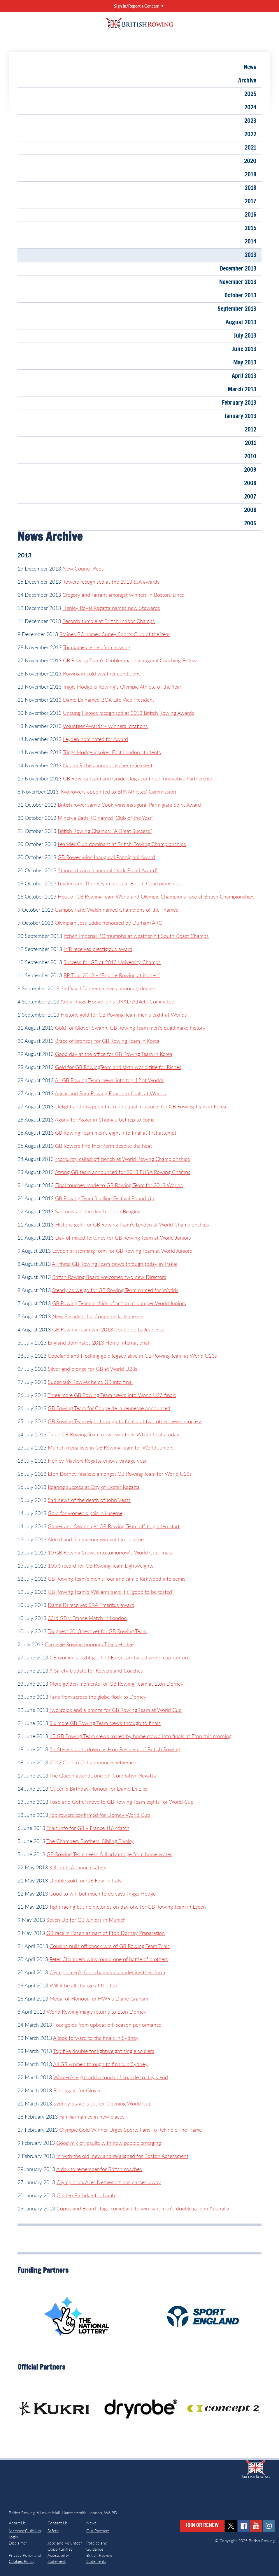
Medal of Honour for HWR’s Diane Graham (99, 1998)
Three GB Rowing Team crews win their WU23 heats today (113, 1434)
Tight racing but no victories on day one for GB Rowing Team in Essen (127, 1906)
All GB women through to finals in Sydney (100, 2064)
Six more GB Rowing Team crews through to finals (105, 1723)
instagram (269, 2526)
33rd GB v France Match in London (87, 1618)
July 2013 (245, 336)
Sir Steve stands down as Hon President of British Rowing (115, 1749)
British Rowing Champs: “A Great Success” (105, 831)
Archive (247, 81)
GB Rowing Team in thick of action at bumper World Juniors (119, 1303)
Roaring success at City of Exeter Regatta (94, 1487)
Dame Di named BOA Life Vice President (108, 699)
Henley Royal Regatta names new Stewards (111, 608)
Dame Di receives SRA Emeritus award (91, 1605)
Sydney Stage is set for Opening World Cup (102, 2103)
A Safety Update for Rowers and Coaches (96, 1670)
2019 (250, 175)
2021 (250, 148)
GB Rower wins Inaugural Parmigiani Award (106, 857)
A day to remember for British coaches (99, 2169)
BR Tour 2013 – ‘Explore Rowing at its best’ (112, 975)
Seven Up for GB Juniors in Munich (86, 1920)
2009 (250, 470)
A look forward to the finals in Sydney (95, 2038)
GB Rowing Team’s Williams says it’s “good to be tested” (111, 1592)
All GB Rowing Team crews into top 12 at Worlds (109, 1080)
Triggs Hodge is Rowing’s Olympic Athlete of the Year (122, 686)
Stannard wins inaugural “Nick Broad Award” (108, 870)
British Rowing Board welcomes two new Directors (109, 1277)
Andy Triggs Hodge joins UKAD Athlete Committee (117, 1001)
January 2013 (240, 416)
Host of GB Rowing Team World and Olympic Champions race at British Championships (156, 896)
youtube (256, 2526)
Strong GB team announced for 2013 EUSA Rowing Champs (122, 1172)
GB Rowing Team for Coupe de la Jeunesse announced (109, 1408)
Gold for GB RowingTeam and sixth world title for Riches (118, 1067)
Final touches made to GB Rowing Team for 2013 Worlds (119, 1185)
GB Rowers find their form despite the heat (103, 1146)
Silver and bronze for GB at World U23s (92, 1369)
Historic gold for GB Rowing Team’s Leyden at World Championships (132, 1224)
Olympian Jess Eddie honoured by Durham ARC (108, 923)
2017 (250, 201)
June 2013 (244, 349)
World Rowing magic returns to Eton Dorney (96, 2011)
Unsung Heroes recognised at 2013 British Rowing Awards (128, 713)
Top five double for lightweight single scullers (103, 2051)
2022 (250, 134)
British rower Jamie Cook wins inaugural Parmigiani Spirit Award (129, 804)
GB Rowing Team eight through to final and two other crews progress (125, 1421)
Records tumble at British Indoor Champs (108, 621)
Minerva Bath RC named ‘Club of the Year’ (105, 818)
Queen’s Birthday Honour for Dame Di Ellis (98, 1788)
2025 (250, 94)
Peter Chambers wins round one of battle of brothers (109, 1959)
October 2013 (240, 296)
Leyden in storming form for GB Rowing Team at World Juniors (122, 1250)
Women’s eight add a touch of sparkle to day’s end (110, 2077)
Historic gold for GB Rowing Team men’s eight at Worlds (124, 1014)
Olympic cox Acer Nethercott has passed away (109, 2182)
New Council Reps (83, 568)
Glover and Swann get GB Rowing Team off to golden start (114, 1526)
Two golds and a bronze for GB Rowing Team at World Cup (115, 1710)
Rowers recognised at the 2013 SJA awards (110, 581)
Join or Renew (202, 2525)
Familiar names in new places (91, 2116)
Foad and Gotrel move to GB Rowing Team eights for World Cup (122, 1801)
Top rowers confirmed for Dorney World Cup (99, 1815)
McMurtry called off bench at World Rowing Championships (122, 1159)
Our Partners (97, 2530)
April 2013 (244, 376)
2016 (250, 215)
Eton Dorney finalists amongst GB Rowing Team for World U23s (120, 1474)
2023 (250, 121)
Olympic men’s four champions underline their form (107, 1972)
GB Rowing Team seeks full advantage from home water (109, 1854)
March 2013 (242, 389)
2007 (250, 497)
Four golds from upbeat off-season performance (107, 2025)
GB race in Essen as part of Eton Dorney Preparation (105, 1933)
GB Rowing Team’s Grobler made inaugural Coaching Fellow (130, 660)
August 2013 (241, 322)
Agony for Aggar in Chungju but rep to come (105, 1119)
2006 (250, 510)
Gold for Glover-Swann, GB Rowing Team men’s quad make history (130, 1027)
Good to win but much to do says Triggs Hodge (102, 1893)
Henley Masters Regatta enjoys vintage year (97, 1460)
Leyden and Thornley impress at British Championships (119, 883)
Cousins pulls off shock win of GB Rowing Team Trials (110, 1946)
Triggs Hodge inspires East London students (112, 752)
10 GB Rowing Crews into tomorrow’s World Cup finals (110, 1552)
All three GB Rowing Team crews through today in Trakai (114, 1264)
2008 (250, 483)
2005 (250, 524)
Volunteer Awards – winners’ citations (105, 726)
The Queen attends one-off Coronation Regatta (102, 1775)
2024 (250, 107)
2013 (250, 255)
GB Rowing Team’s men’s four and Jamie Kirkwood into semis (116, 1578)
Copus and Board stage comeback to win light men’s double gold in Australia (143, 2208)
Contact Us (58, 2522)
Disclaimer (18, 2542)
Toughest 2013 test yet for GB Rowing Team (97, 1631)
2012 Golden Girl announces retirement (94, 1762)
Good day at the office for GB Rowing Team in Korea (113, 1054)
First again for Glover (77, 2090)
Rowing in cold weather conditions (102, 673)
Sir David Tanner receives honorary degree (108, 988)
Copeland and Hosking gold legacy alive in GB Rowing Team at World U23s (132, 1355)
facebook (244, 2526)
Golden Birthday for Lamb (86, 2195)
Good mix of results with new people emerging (108, 2143)
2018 (250, 188)
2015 (250, 228)
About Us (17, 2522)
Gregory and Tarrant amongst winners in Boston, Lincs (123, 595)
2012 (250, 430)
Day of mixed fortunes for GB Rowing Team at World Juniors (123, 1237)
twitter (231, 2526)
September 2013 (236, 309)
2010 (250, 456)
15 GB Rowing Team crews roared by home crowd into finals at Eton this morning (140, 1736)
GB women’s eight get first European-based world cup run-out (120, 1657)
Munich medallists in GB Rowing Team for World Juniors (110, 1447)
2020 (250, 161)
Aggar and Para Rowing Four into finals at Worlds (110, 1093)
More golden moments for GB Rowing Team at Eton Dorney (116, 1683)
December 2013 (238, 269)
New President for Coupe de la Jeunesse (97, 1316)
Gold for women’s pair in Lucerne (85, 1513)
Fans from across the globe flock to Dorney (98, 1697)
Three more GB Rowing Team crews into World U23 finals (112, 1395)
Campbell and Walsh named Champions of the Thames (116, 909)
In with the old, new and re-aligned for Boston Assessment (122, 2156)
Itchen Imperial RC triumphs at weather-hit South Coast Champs (136, 936)
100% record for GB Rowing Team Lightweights (100, 1565)
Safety (53, 2530)
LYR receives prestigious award (98, 949)
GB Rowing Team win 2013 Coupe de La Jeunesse (108, 1329)
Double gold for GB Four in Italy (85, 1880)
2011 (250, 443)
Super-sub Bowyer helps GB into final (90, 1382)
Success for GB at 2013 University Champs (112, 962)
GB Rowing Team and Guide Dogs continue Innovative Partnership (137, 778)
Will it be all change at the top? (84, 1985)
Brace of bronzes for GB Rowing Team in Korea (107, 1041)
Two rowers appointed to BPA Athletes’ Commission (118, 791)
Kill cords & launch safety (77, 1867)
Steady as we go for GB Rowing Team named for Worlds (115, 1290)
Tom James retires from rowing (96, 647)
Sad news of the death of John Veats (89, 1500)
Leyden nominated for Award (95, 739)
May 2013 (244, 363)
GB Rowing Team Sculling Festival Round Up (104, 1198)
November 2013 (237, 282)
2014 (250, 242)
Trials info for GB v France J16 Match (87, 1828)
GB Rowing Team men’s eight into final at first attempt (115, 1132)
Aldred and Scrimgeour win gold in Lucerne (96, 1539)
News (250, 67)
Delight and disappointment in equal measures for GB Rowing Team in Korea (140, 1106)
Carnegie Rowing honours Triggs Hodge (89, 1644)
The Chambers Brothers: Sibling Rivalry (90, 1841)
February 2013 (239, 403)
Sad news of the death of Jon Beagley (97, 1211)
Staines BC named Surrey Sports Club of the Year (114, 634)
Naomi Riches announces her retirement (107, 765)
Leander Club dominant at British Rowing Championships (122, 844)
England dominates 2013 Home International (98, 1342)
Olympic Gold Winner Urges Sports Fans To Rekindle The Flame (130, 2129)
